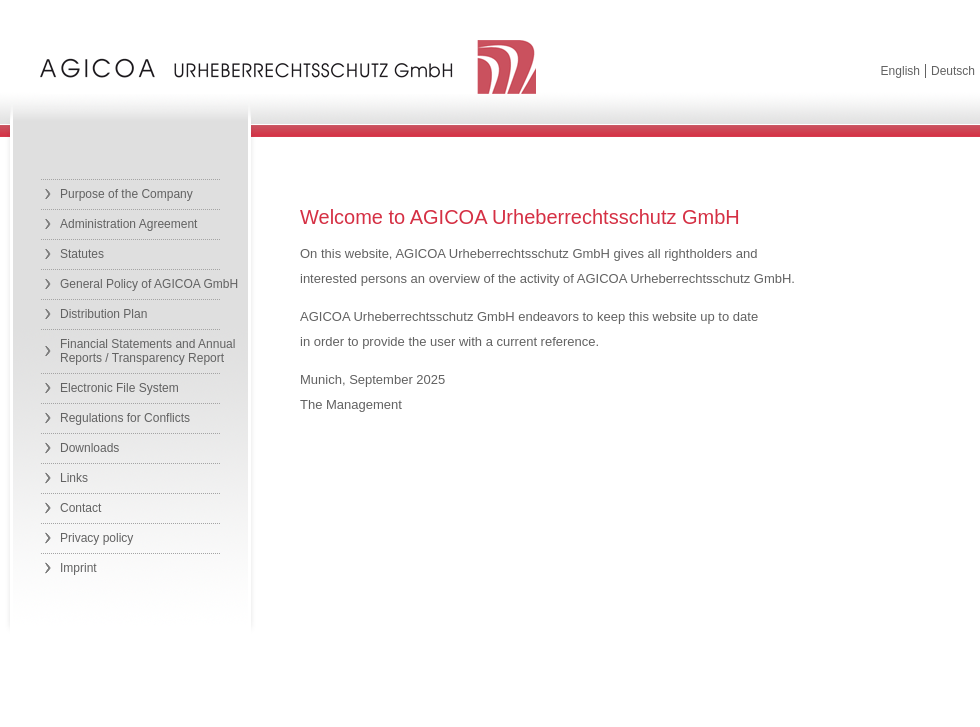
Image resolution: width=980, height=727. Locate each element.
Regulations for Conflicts (125, 418)
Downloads (89, 448)
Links (74, 478)
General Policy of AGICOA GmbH (149, 284)
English (900, 71)
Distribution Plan (103, 314)
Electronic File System (119, 388)
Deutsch (953, 71)
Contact (80, 508)
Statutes (82, 254)
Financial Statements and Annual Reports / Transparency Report (147, 351)
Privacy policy (96, 538)
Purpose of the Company (126, 194)
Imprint (78, 568)
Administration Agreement (128, 224)
